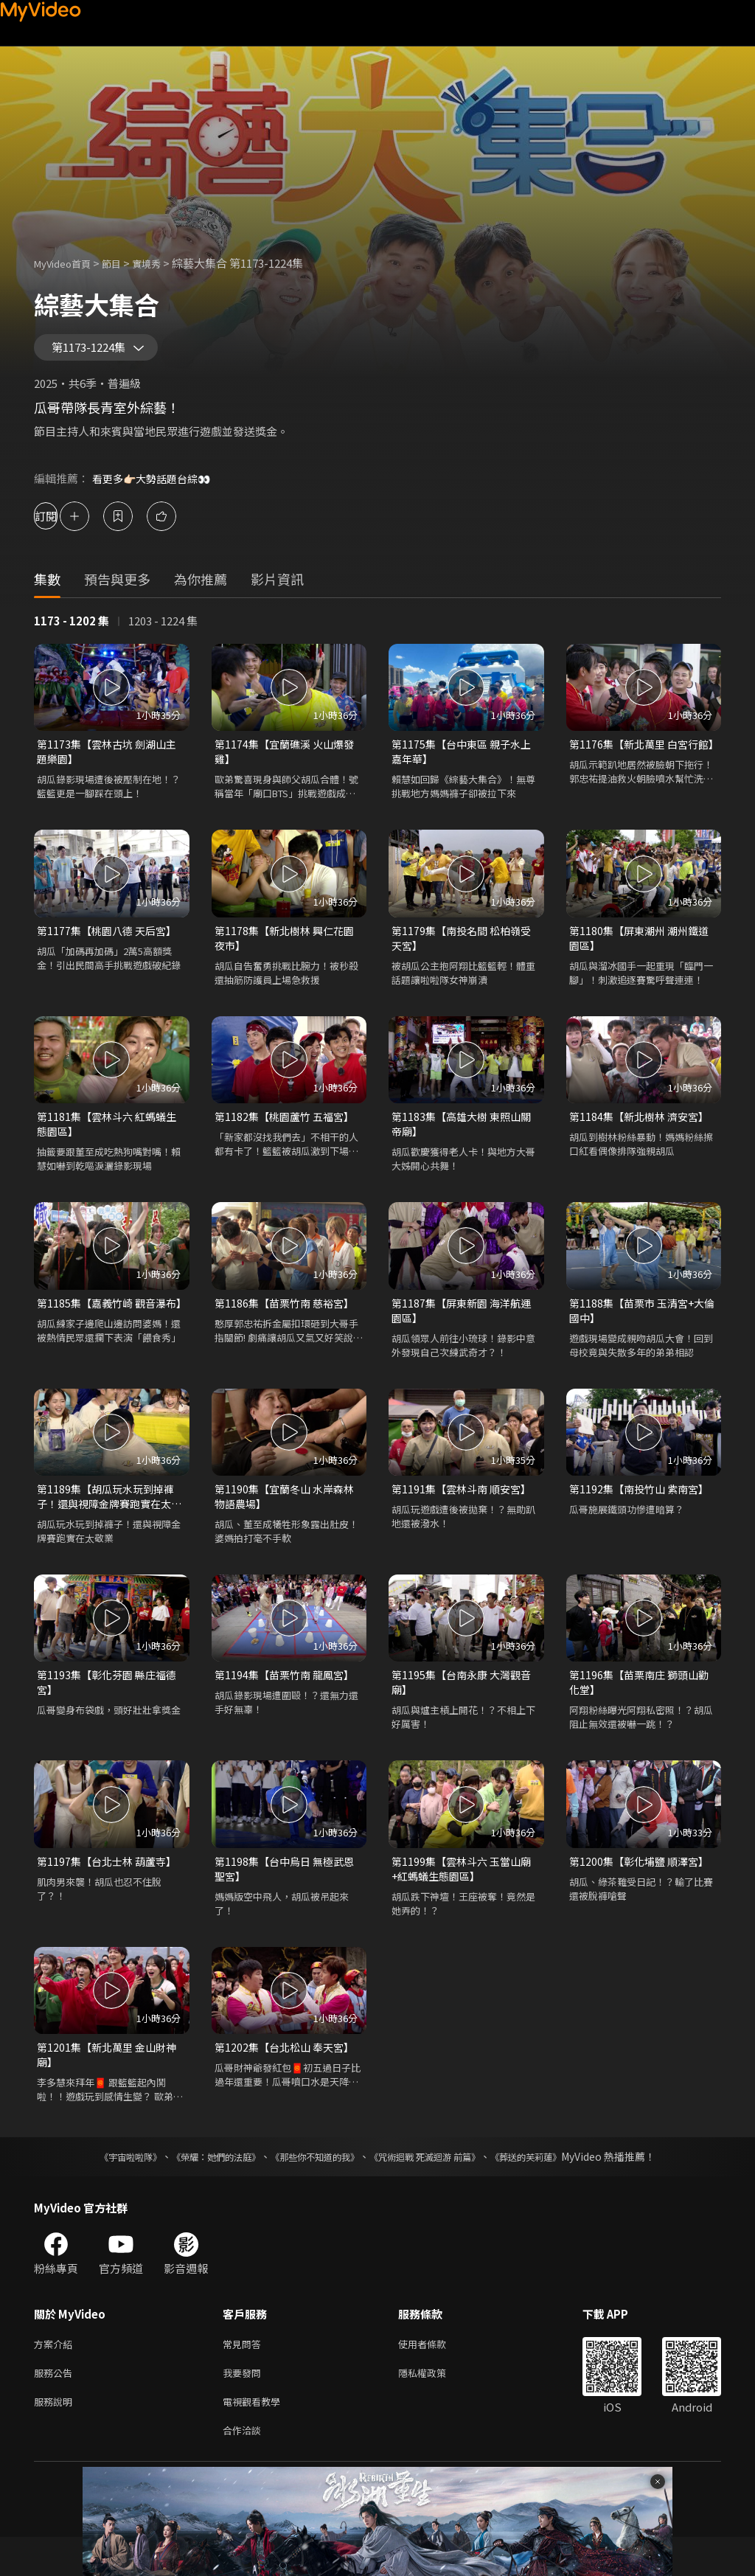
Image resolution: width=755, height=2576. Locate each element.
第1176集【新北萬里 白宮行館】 (637, 759)
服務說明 (56, 2437)
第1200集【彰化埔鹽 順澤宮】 (643, 1886)
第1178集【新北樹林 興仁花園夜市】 (288, 949)
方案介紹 (56, 2375)
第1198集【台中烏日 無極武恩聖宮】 (288, 1894)
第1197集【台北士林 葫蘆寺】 (110, 1886)
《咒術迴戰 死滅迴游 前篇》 (439, 2186)
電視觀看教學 (256, 2437)
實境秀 (161, 263)
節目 (123, 263)
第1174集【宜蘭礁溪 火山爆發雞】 (288, 759)
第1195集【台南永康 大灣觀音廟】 (465, 1705)
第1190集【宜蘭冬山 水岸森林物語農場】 (288, 1516)
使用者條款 (434, 2375)
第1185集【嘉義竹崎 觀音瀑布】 (105, 1327)
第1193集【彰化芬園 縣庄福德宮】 (110, 1705)
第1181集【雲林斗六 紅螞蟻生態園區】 (110, 1137)
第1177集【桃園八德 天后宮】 (110, 940)
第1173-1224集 (97, 351)
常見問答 (245, 2375)
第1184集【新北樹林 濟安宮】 (643, 1129)
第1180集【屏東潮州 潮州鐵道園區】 (643, 949)
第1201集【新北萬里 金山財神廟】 (110, 2083)
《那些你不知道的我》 (312, 2186)
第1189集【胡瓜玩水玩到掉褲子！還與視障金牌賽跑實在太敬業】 (109, 1516)
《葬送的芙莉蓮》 (554, 2186)
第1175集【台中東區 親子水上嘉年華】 (465, 759)
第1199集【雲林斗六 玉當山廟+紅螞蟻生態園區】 (465, 1894)
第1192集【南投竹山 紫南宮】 (643, 1508)
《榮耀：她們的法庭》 (199, 2186)
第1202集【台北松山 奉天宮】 (288, 2075)
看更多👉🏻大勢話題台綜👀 (156, 485)
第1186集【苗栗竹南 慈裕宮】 (288, 1319)
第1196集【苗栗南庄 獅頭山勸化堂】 (643, 1705)
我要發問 (245, 2406)
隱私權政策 (434, 2406)
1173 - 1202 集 (71, 627)
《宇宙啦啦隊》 (101, 2186)
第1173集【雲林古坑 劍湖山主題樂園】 (110, 759)
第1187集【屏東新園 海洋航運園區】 (465, 1327)
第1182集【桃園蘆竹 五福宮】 (288, 1129)
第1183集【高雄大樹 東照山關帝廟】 (465, 1137)
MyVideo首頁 (67, 263)
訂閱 (63, 522)
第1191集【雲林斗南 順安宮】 (465, 1508)
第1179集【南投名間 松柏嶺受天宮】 (465, 949)
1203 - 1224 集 (163, 627)
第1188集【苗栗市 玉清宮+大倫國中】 (640, 1327)
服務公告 (56, 2406)
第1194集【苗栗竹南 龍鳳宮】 (288, 1696)
